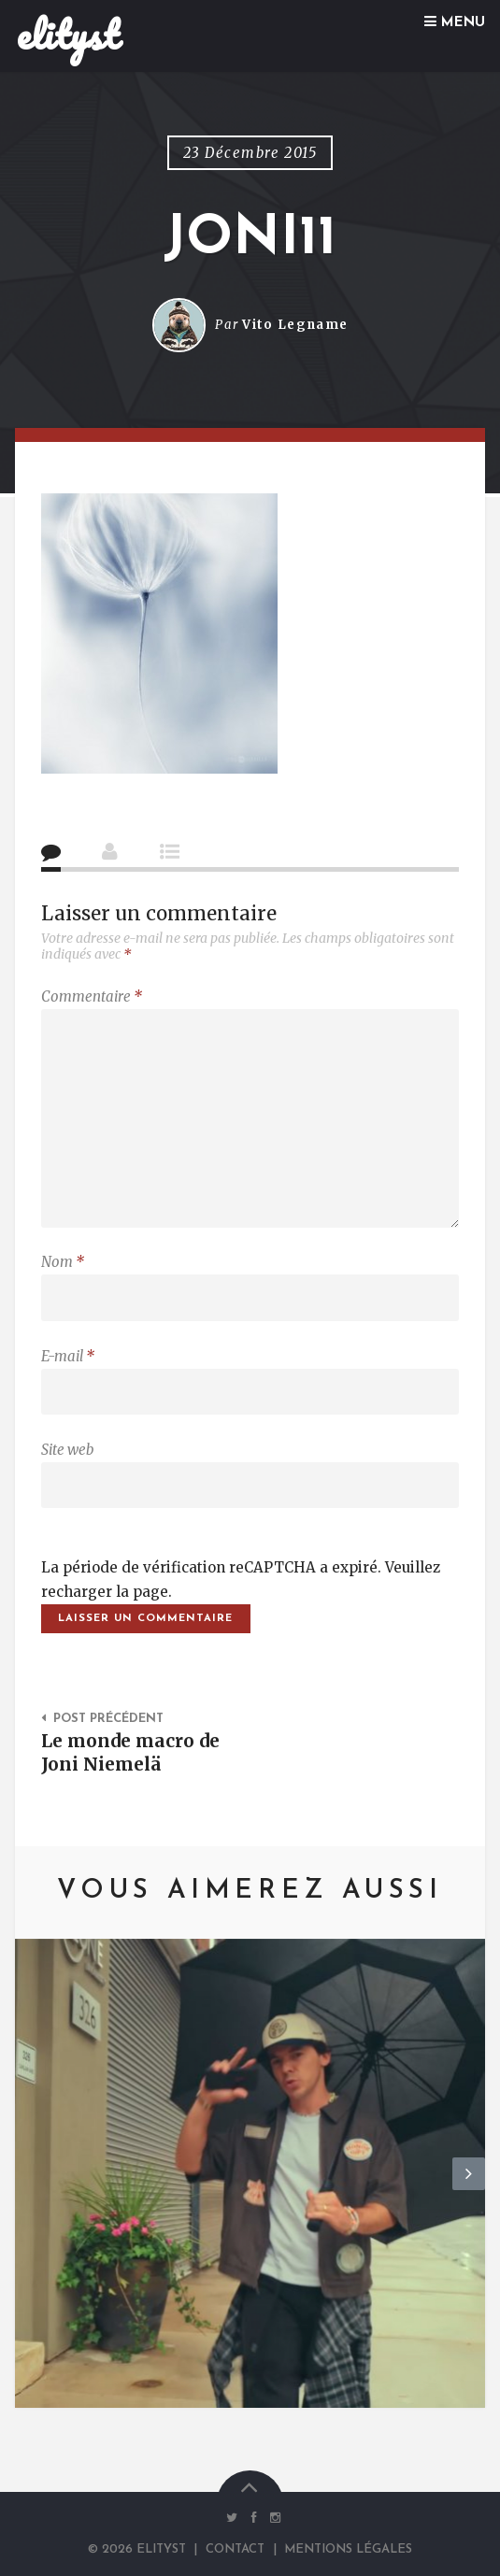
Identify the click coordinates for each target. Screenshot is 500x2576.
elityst (68, 34)
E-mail (67, 1356)
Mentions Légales (348, 2549)
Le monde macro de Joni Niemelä (130, 1752)
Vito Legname (295, 325)
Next (468, 2189)
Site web (67, 1450)
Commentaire (91, 996)
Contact (235, 2549)
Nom (62, 1262)
